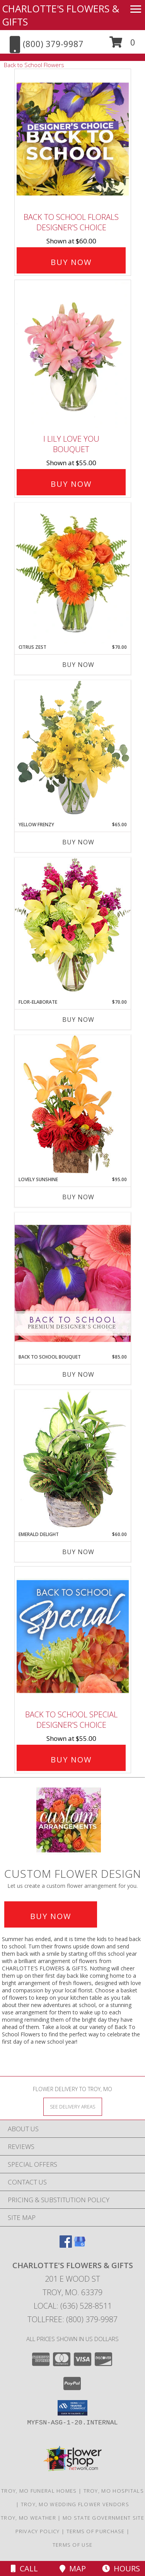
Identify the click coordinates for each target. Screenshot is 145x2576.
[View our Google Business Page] (79, 2245)
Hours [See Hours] (121, 2568)
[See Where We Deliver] (72, 2106)
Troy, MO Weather (28, 2517)
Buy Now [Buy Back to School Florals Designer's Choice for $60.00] (71, 262)
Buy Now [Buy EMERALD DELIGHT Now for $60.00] (78, 1552)
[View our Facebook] (66, 2245)
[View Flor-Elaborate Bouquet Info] (73, 928)
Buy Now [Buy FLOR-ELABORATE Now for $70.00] (78, 1019)
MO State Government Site (103, 2517)
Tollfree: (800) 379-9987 (72, 2319)
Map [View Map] (73, 2568)
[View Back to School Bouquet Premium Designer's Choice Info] (73, 1283)
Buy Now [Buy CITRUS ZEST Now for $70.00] (78, 664)
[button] (122, 45)
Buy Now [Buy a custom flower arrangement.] (50, 1916)
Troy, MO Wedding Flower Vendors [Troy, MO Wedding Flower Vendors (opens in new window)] (75, 2504)
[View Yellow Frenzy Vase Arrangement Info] (73, 750)
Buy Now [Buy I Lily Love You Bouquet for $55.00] (71, 484)
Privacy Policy (37, 2531)
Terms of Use (73, 2544)
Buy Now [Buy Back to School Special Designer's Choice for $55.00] (71, 1759)
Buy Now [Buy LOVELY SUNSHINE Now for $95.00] (78, 1197)
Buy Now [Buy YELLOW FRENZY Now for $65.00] (78, 842)
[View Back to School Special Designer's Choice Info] (73, 1636)
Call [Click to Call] (24, 2568)
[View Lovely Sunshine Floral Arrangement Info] (73, 1105)
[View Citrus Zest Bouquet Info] (73, 573)
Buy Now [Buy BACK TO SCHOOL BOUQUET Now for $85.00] (78, 1374)
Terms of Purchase (96, 2531)
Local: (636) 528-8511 (73, 2306)
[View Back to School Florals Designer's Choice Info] (73, 138)
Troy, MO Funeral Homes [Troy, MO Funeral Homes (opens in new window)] (39, 2490)
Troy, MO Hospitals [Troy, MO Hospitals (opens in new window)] (114, 2490)
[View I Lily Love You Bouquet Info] (73, 355)
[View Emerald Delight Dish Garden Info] (73, 1460)
